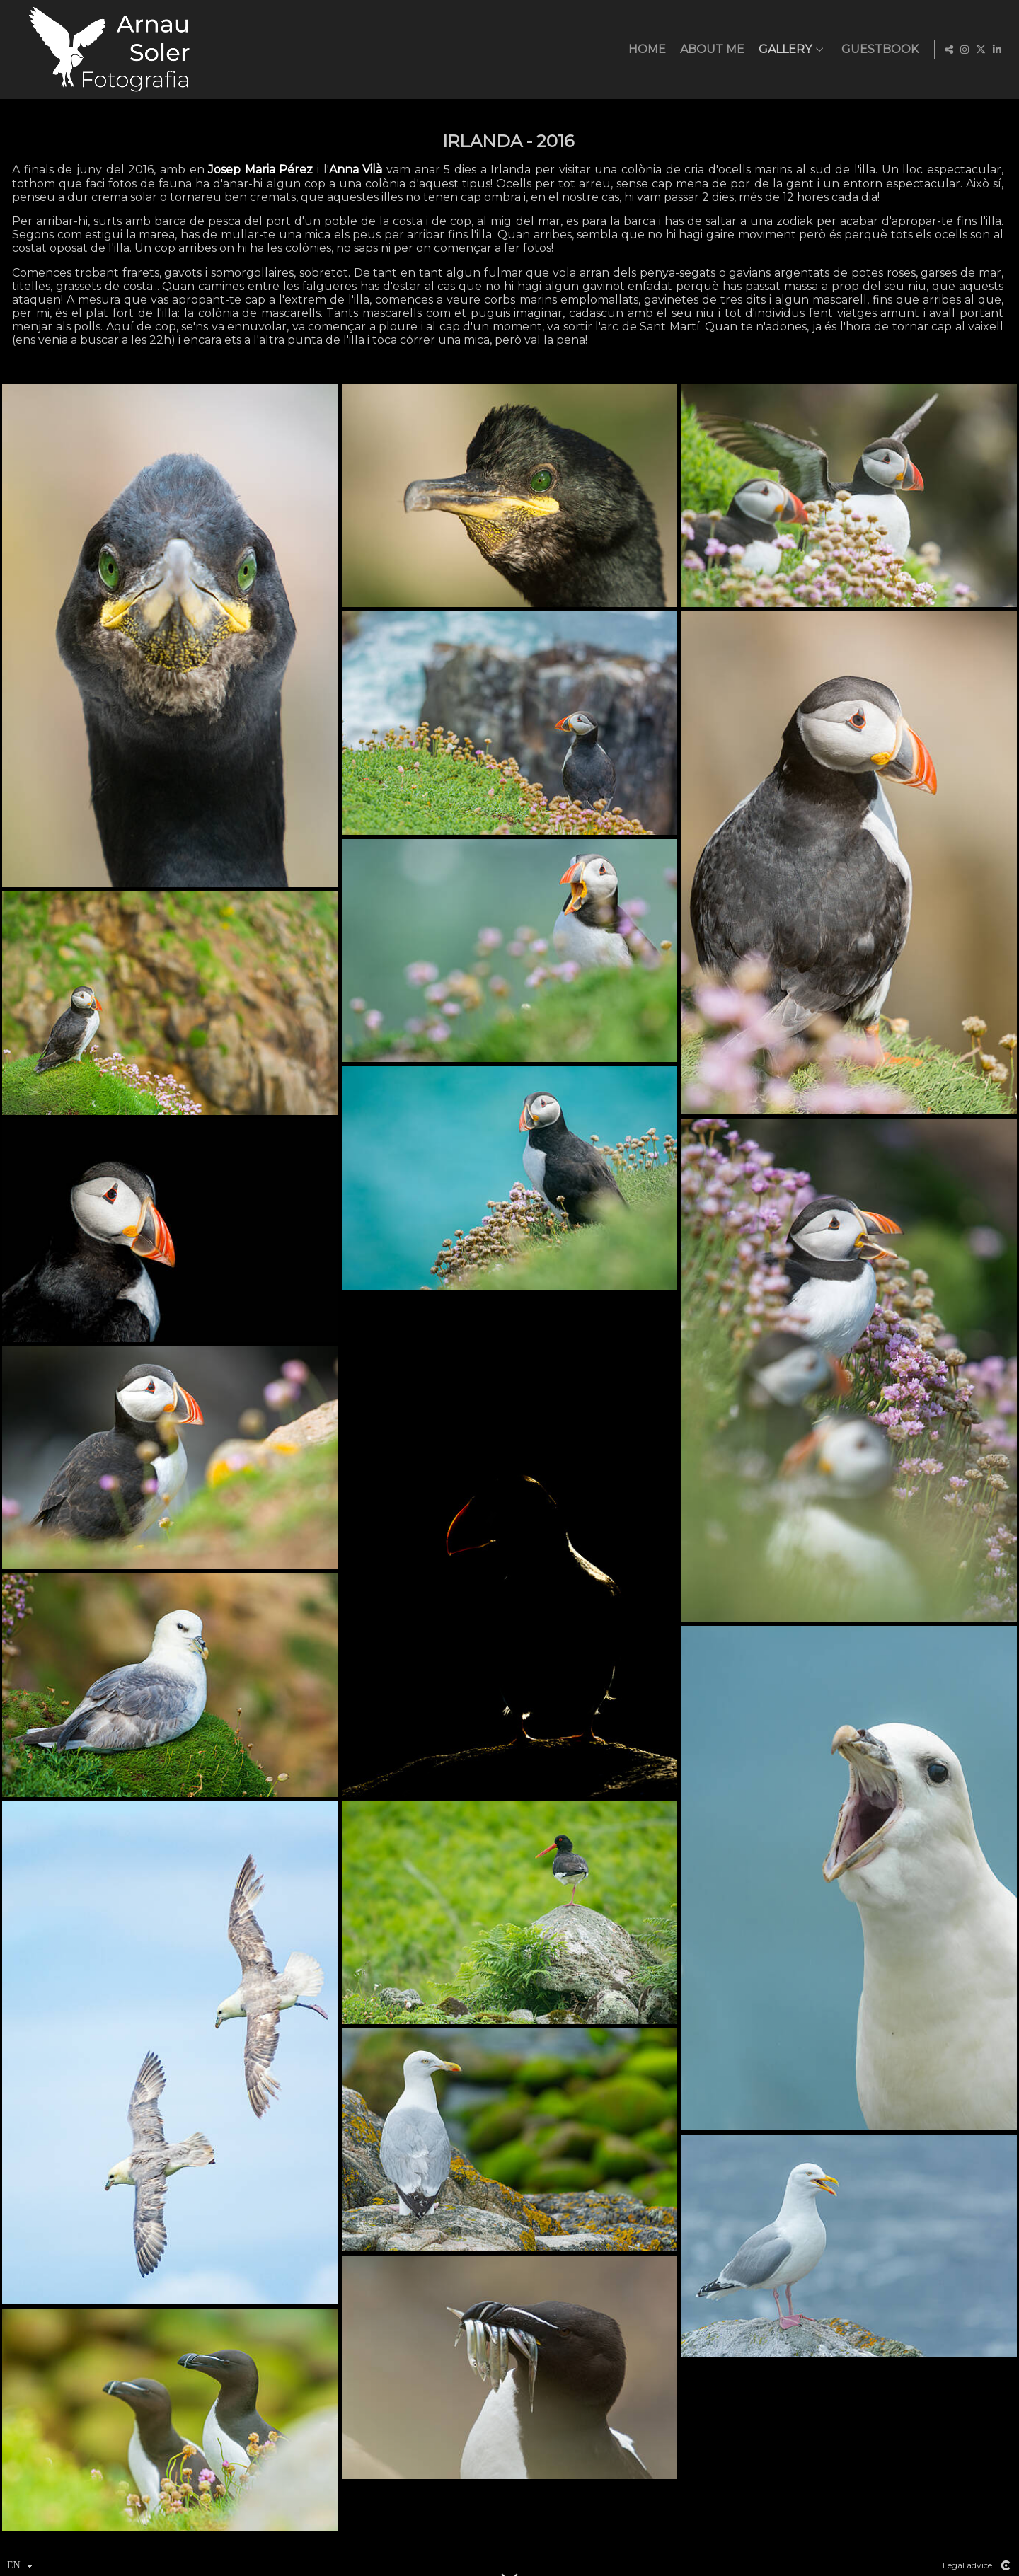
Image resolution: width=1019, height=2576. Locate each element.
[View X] (981, 49)
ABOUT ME (710, 49)
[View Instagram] (964, 49)
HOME (645, 49)
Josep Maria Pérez (260, 169)
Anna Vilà (356, 169)
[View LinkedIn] (997, 49)
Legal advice (967, 2565)
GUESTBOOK (877, 49)
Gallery (783, 49)
